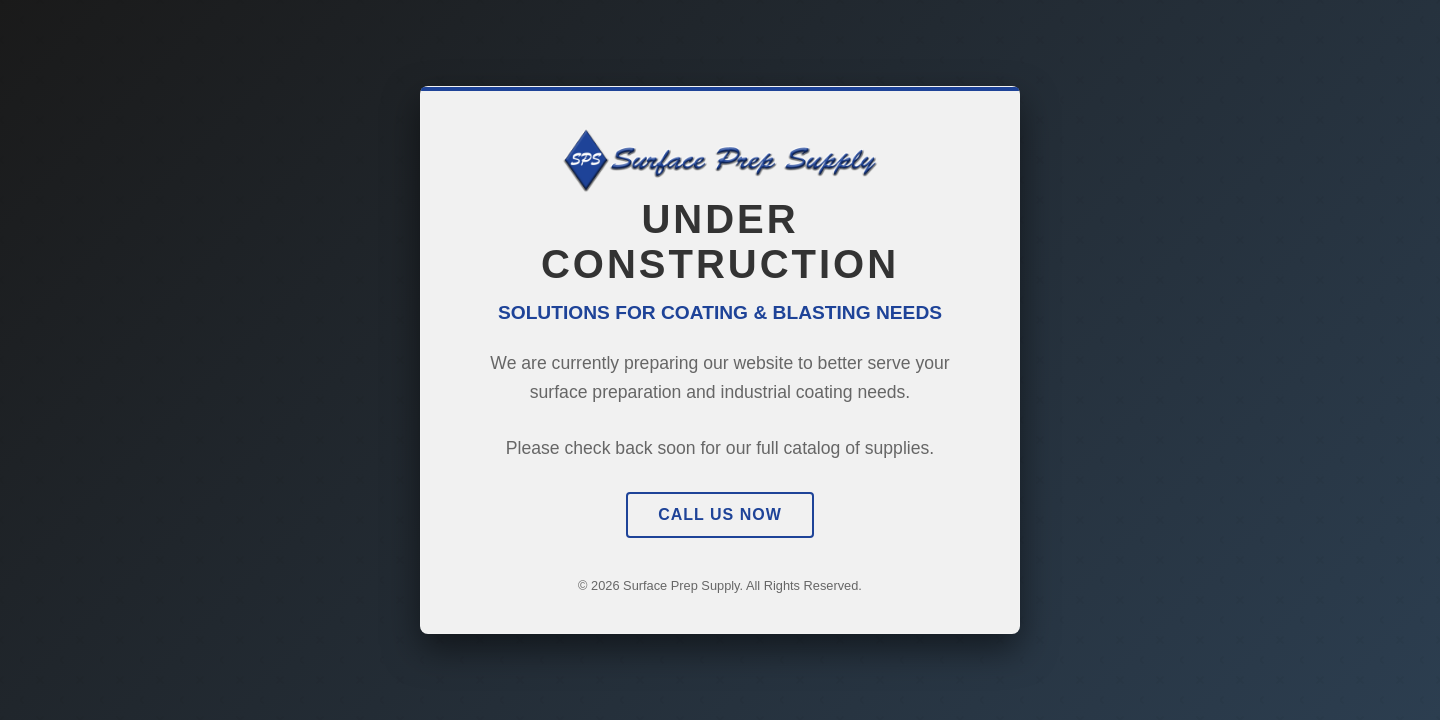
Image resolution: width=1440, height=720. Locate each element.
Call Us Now (720, 514)
